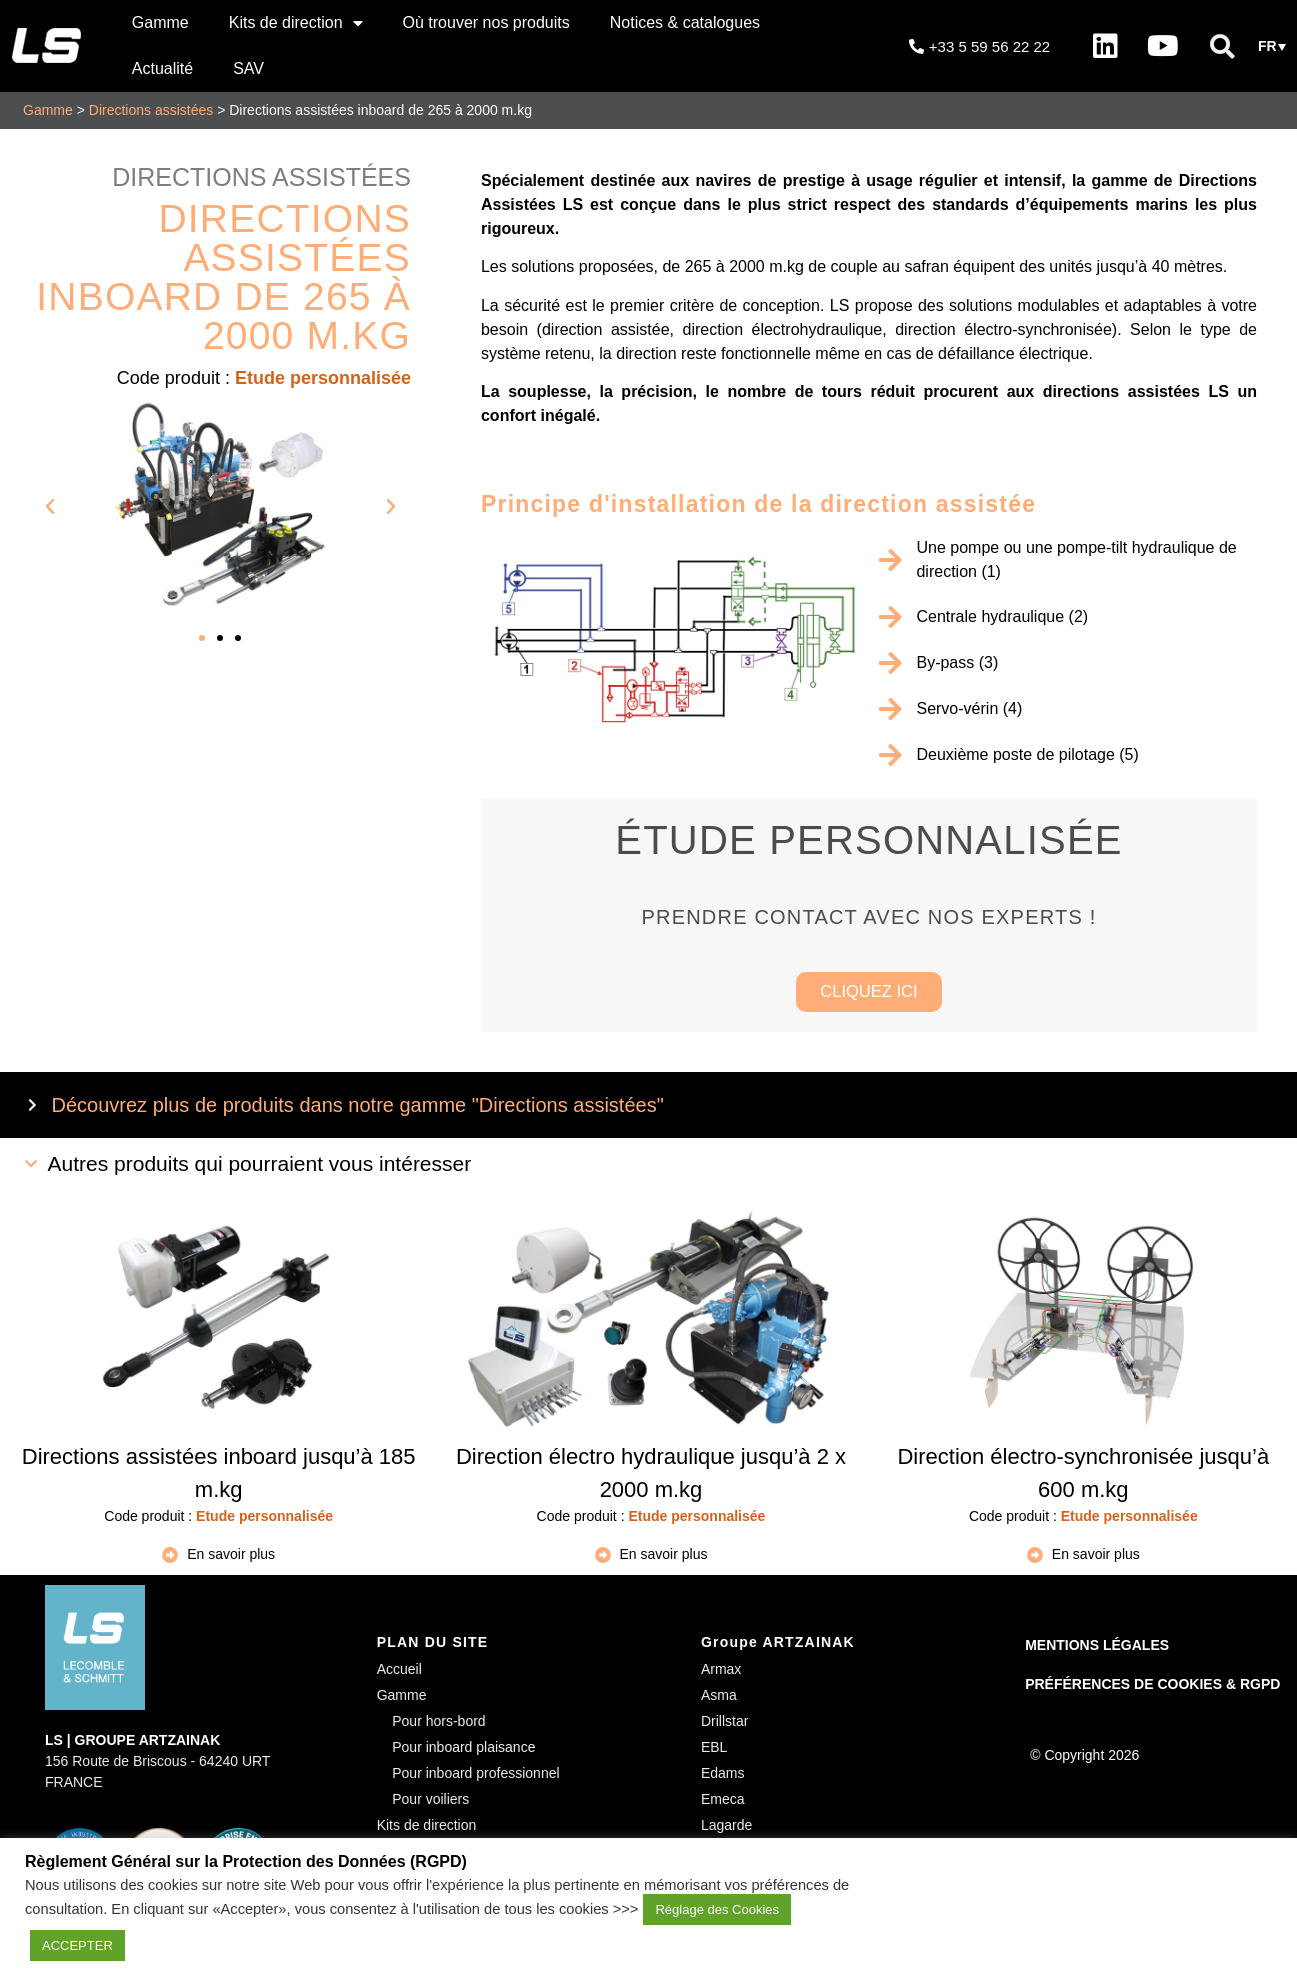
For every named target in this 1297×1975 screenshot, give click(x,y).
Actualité (162, 68)
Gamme (160, 22)
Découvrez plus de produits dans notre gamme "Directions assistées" (358, 1109)
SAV (248, 68)
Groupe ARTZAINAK (778, 1646)
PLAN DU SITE (433, 1646)
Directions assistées (151, 110)
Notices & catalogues (685, 22)
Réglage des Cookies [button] (717, 1909)
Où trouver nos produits (486, 22)
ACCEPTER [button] (77, 1945)
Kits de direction (296, 23)
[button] (1222, 46)
